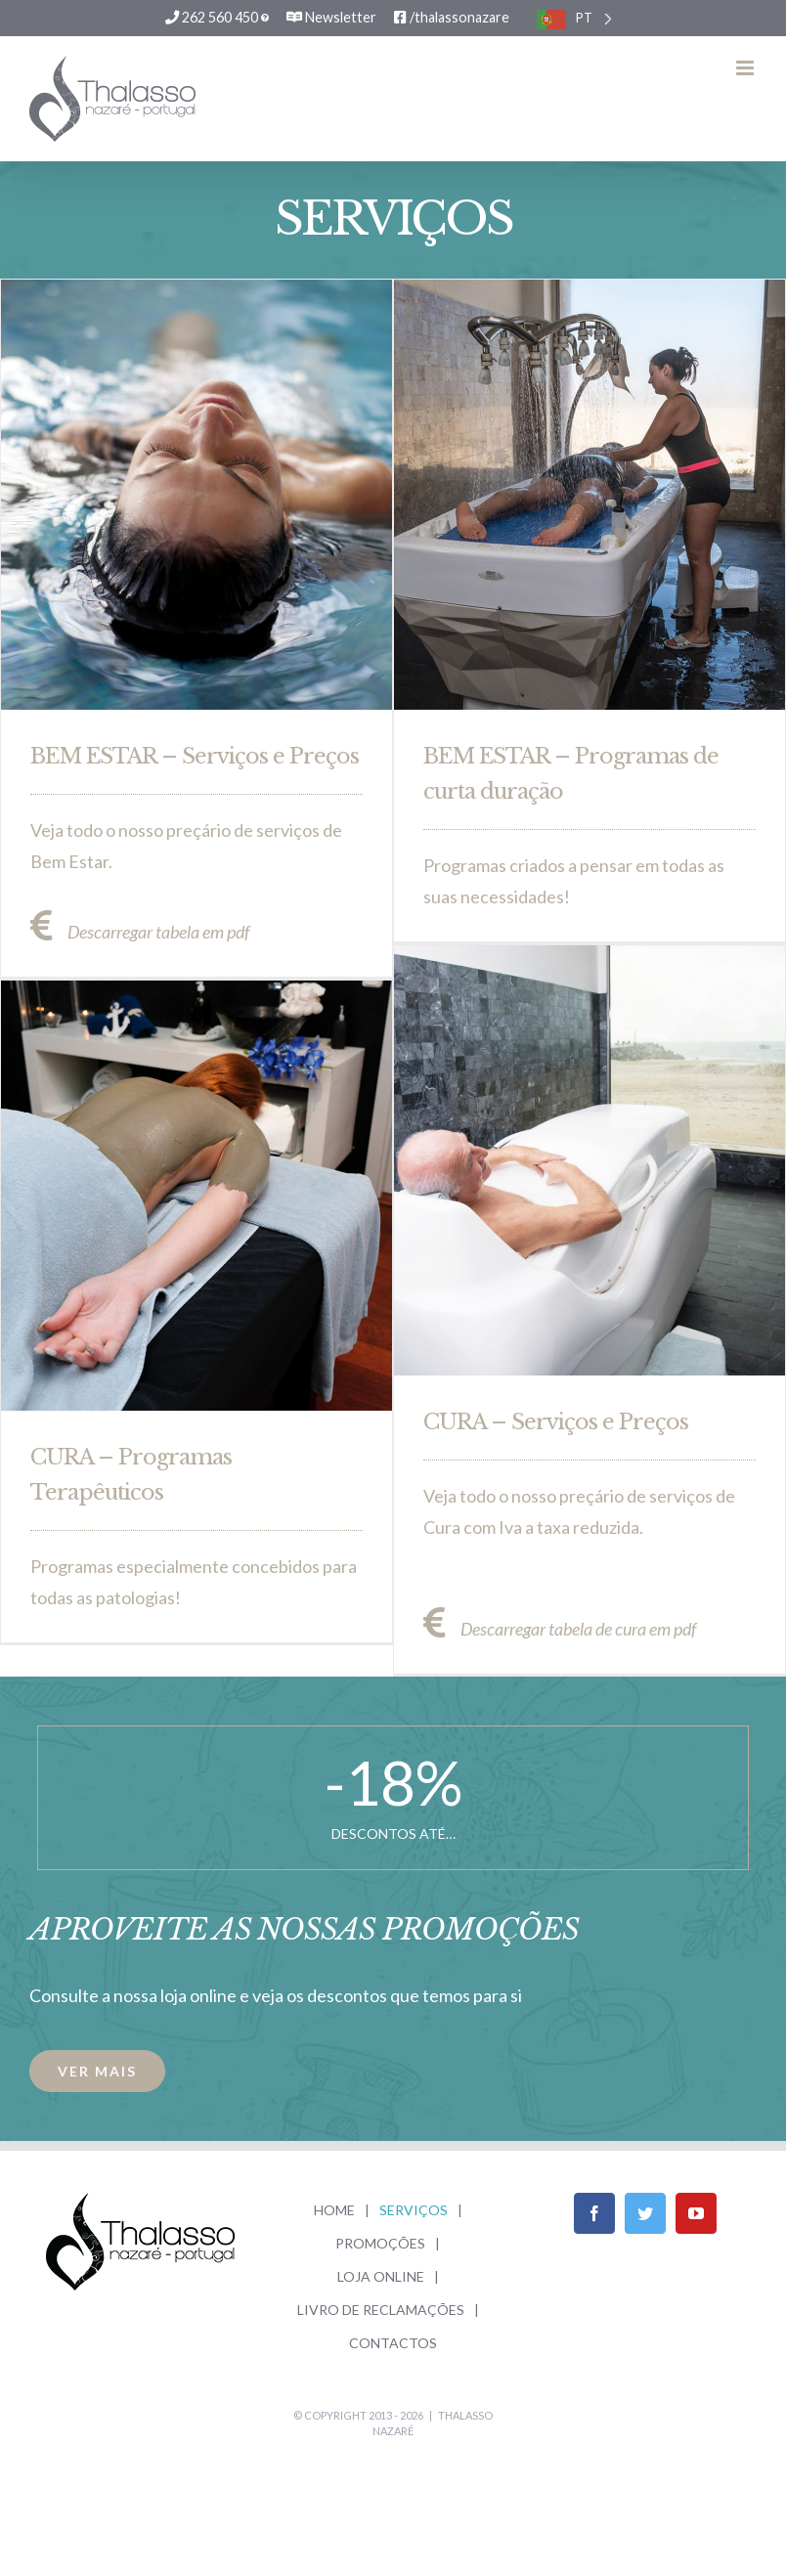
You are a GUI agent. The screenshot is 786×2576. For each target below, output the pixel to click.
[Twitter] (645, 2213)
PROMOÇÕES (380, 2243)
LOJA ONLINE (380, 2276)
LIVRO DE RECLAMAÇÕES (380, 2309)
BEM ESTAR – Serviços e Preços (194, 755)
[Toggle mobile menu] (746, 68)
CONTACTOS (393, 2343)
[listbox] (574, 18)
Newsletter (331, 17)
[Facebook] (594, 2213)
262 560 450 (217, 17)
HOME (334, 2210)
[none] (574, 18)
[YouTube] (696, 2213)
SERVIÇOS (413, 2210)
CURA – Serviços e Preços (555, 1421)
